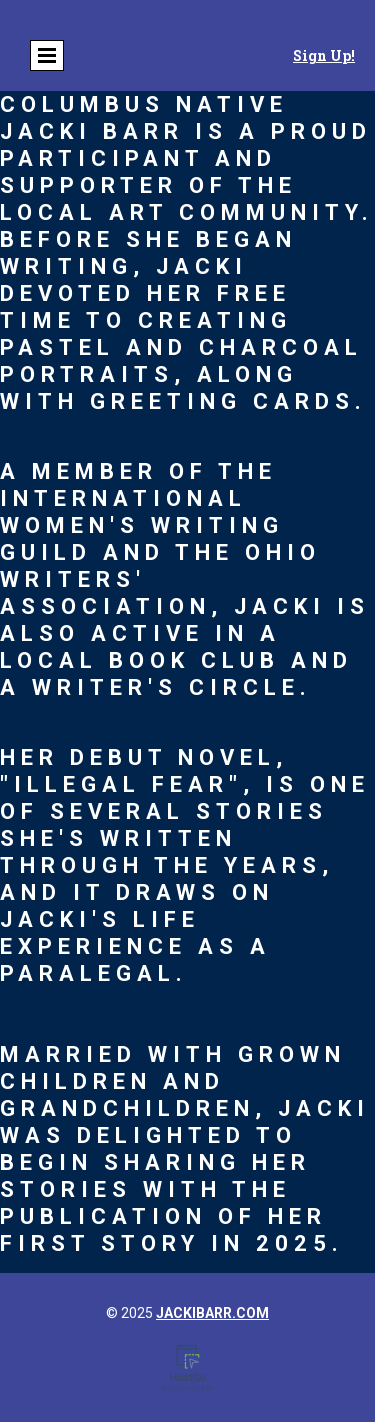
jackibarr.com (212, 1313)
